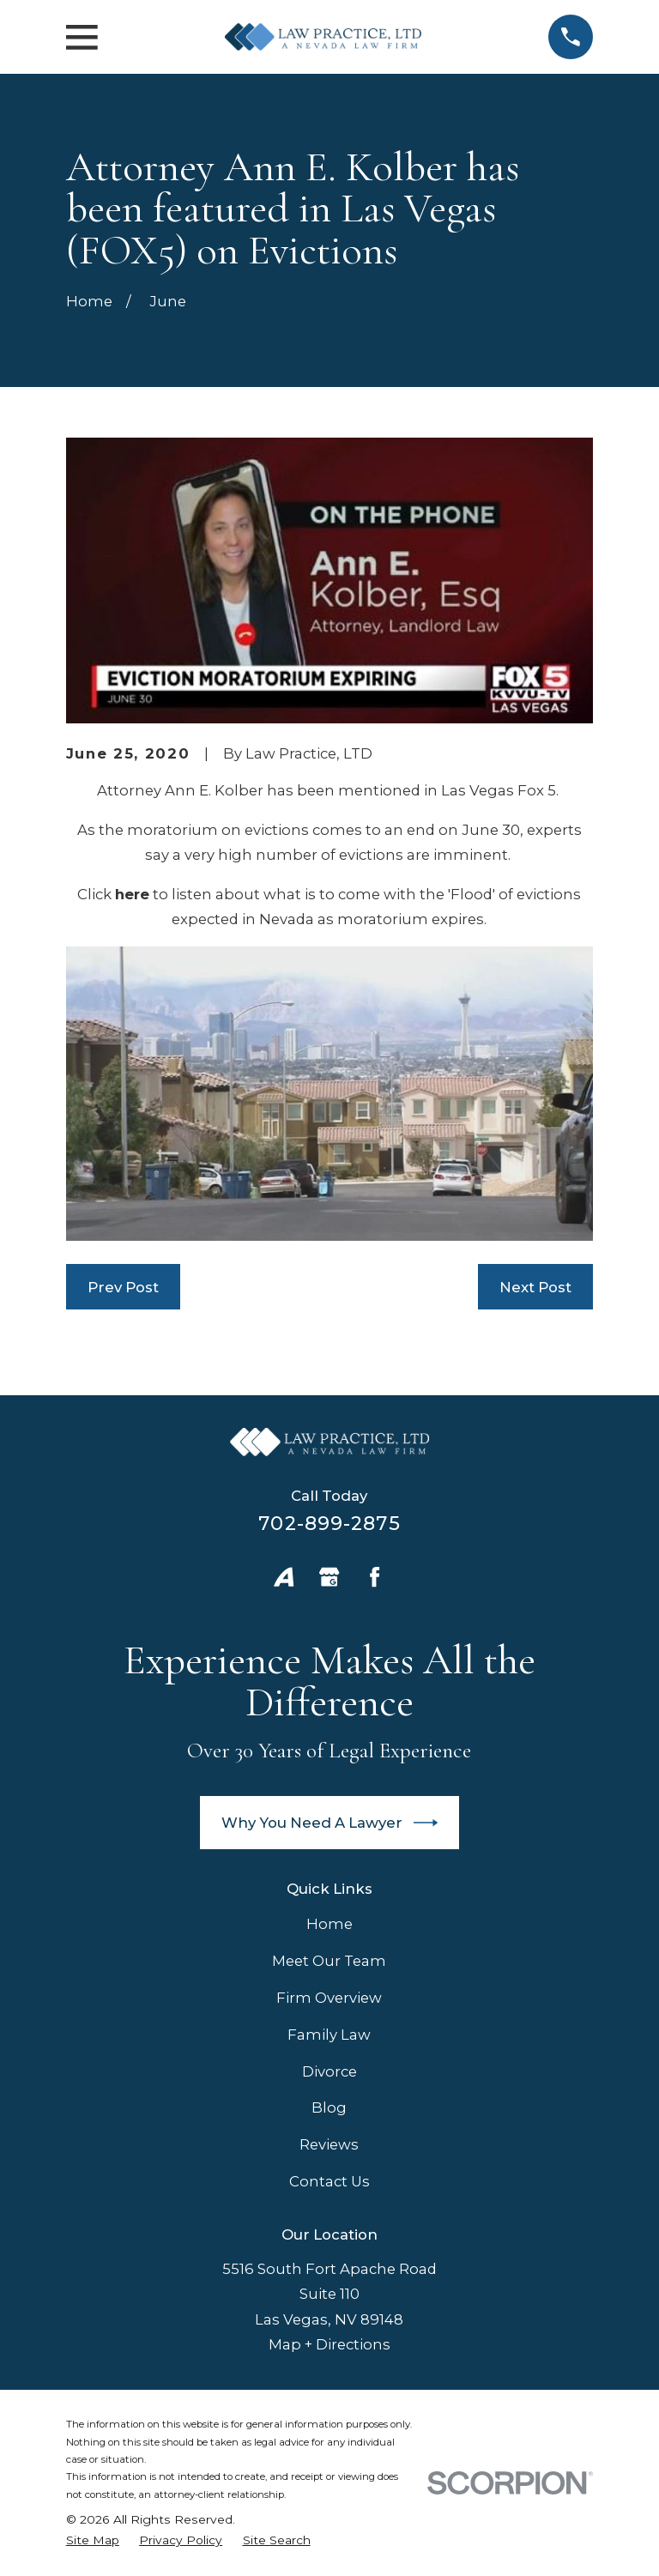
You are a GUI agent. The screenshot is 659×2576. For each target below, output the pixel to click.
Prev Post (123, 1287)
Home (329, 1923)
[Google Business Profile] (329, 1577)
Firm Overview (329, 1997)
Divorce (329, 2071)
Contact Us (329, 2181)
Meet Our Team (329, 1960)
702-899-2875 (329, 1523)
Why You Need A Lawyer (329, 1823)
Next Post (535, 1287)
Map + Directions (329, 2344)
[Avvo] (283, 1577)
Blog (329, 2107)
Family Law (329, 2034)
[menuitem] (92, 2540)
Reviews (329, 2144)
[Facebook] (374, 1577)
